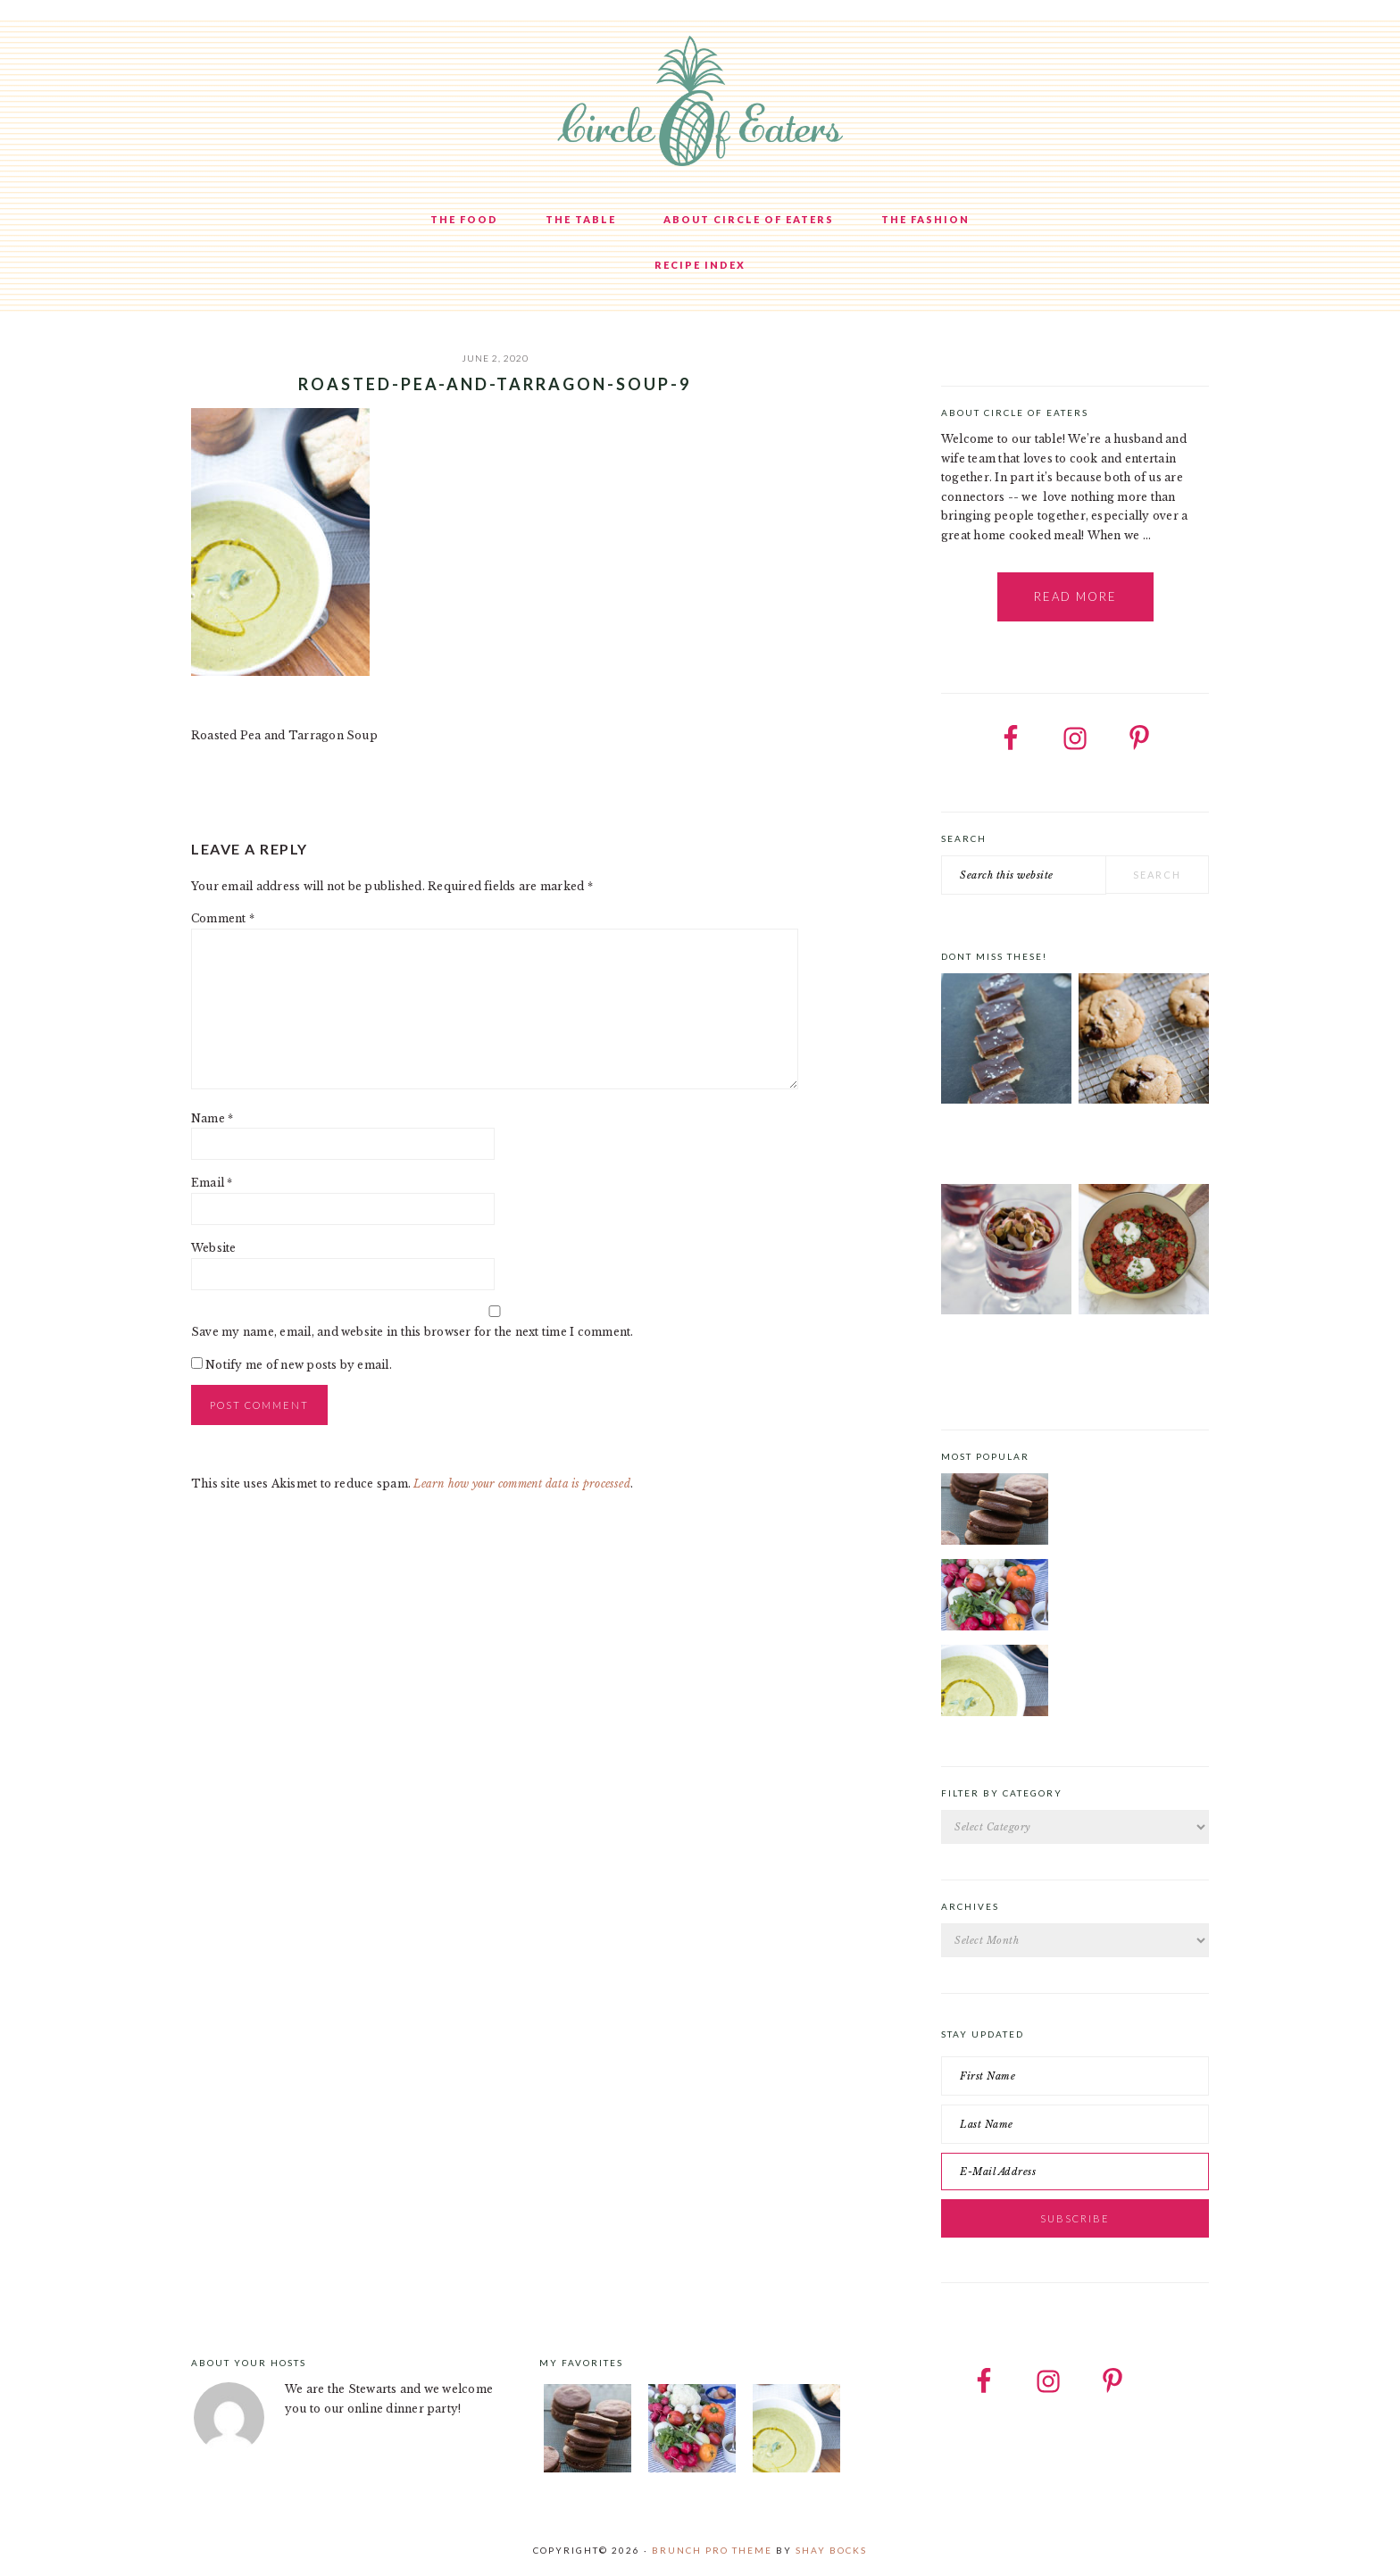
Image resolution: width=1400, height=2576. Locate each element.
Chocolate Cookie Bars (1005, 1135)
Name (212, 1118)
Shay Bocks (831, 2550)
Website (214, 1248)
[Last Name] (1075, 2124)
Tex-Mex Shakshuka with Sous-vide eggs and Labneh (1133, 1355)
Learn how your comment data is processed (521, 1483)
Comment (222, 918)
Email (212, 1182)
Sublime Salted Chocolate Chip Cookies (1122, 1146)
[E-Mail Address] (1075, 2171)
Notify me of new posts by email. (298, 1364)
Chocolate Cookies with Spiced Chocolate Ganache (1131, 1484)
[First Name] (1075, 2076)
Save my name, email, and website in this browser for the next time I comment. (412, 1331)
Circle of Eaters (700, 103)
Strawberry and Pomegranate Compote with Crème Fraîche (1004, 1355)
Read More (1075, 596)
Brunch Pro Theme (712, 2550)
